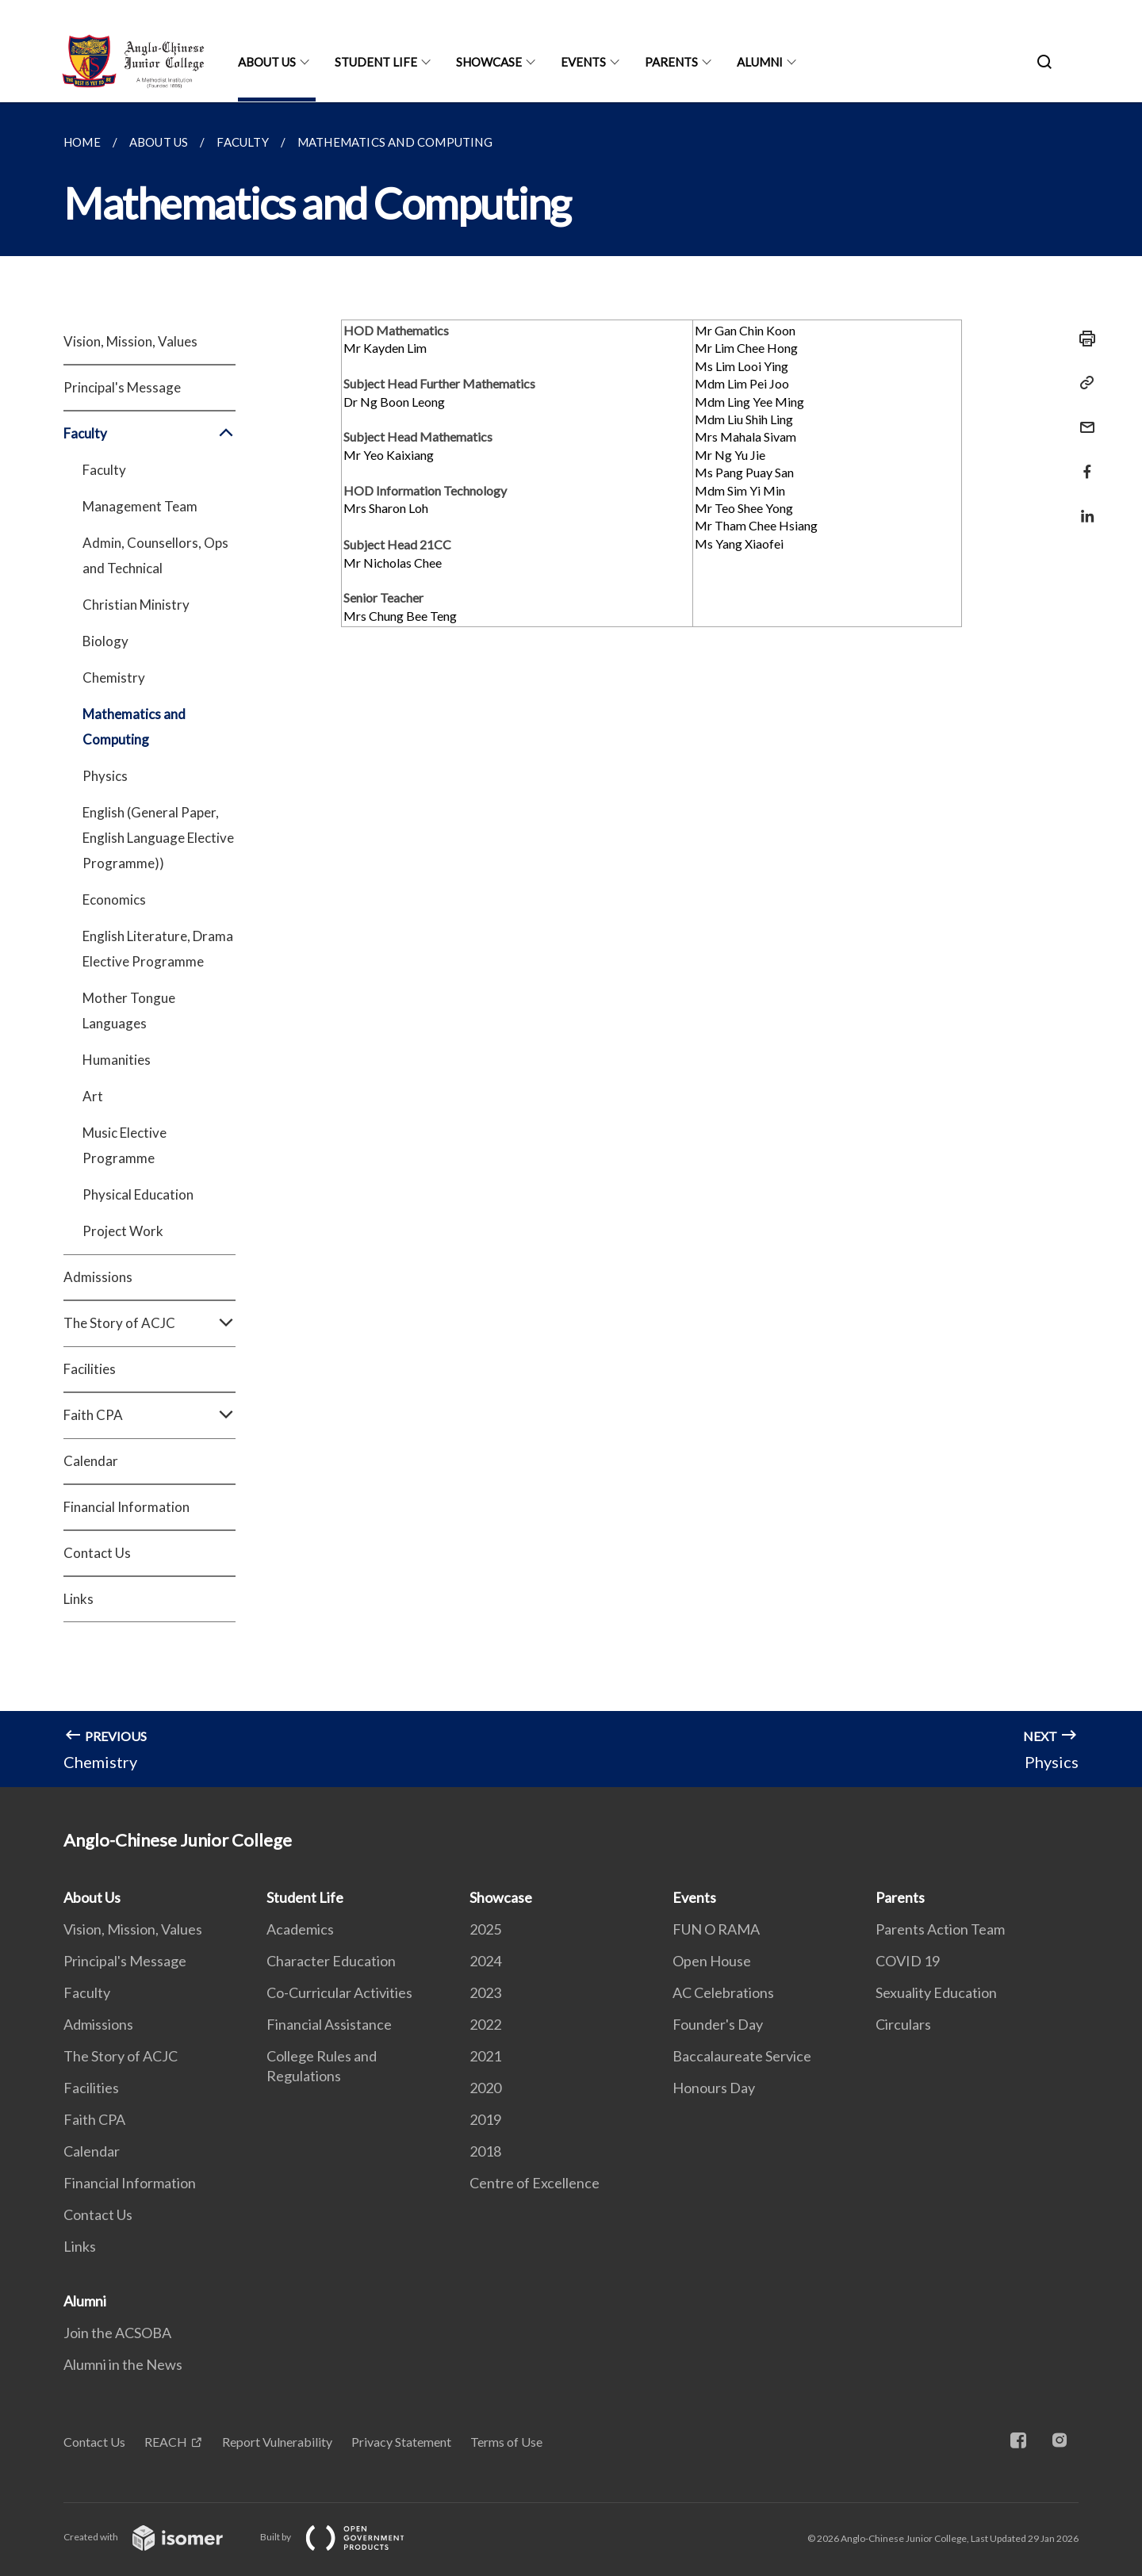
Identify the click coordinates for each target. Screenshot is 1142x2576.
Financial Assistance (329, 2024)
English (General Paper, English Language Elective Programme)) (158, 837)
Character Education (331, 1960)
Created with (155, 2537)
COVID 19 (908, 1960)
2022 (485, 2024)
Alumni (760, 62)
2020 (485, 2087)
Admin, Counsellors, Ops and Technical (155, 555)
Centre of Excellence (534, 2182)
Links (78, 1598)
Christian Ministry (136, 604)
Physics (105, 775)
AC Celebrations (723, 1992)
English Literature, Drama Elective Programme (157, 949)
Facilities (89, 1369)
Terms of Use (506, 2441)
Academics (300, 1929)
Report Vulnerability (277, 2441)
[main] (571, 944)
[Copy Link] (1082, 383)
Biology (105, 641)
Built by (345, 2537)
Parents (671, 62)
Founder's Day (718, 2024)
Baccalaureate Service (742, 2056)
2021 (485, 2056)
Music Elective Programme (124, 1145)
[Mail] (1082, 417)
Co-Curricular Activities (339, 1992)
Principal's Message (122, 387)
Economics (114, 899)
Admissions (97, 1277)
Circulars (903, 2024)
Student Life (376, 62)
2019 (485, 2119)
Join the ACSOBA (117, 2332)
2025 (485, 1929)
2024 (485, 1960)
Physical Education (138, 1194)
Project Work (122, 1231)
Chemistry (113, 677)
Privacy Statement (401, 2441)
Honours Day (714, 2087)
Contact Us (97, 1552)
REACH (165, 2441)
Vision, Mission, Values (130, 341)
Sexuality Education (936, 1992)
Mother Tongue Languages (128, 1010)
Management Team (139, 506)
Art (92, 1096)
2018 (485, 2151)
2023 (485, 1992)
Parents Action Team (940, 1929)
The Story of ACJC (149, 1323)
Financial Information (126, 1507)
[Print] (1082, 339)
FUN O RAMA (716, 1929)
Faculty (149, 433)
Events (583, 62)
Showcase (489, 62)
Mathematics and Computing (134, 727)
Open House (712, 1960)
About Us (267, 62)
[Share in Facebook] (1082, 461)
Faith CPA (149, 1415)
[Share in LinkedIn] (1082, 506)
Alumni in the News (122, 2364)
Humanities (116, 1059)
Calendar (90, 1461)
